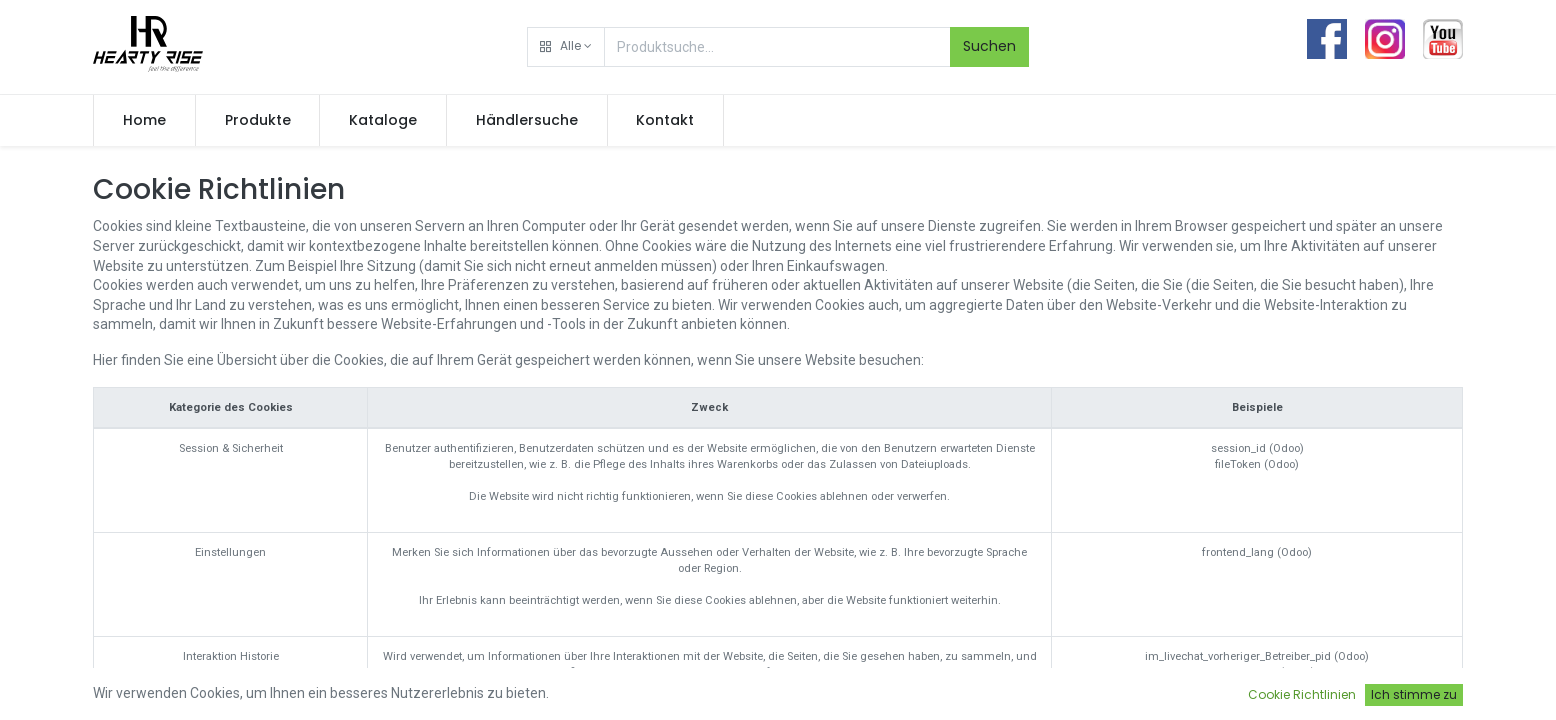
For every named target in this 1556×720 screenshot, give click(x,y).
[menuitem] (144, 121)
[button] (566, 47)
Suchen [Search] (989, 46)
